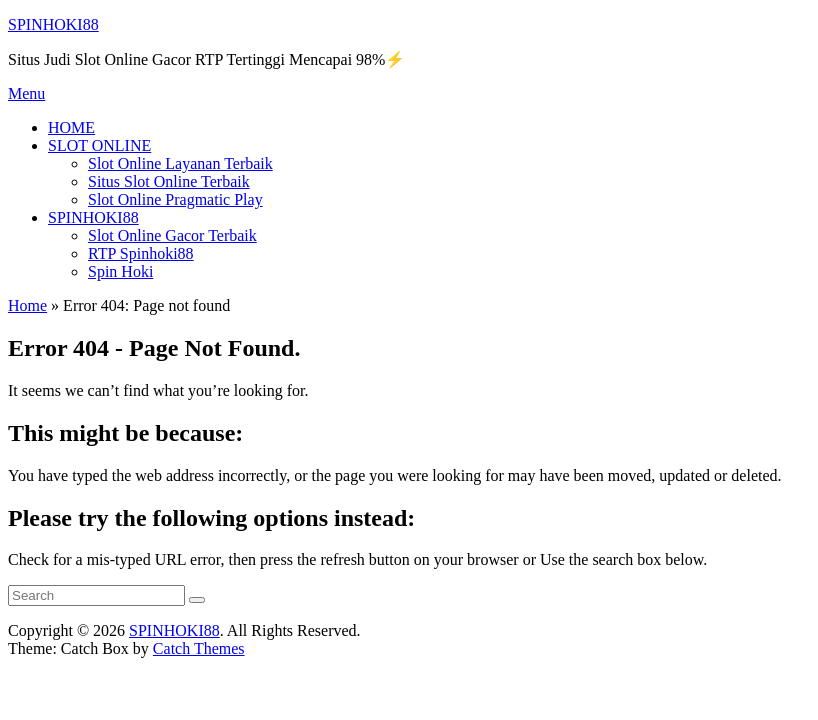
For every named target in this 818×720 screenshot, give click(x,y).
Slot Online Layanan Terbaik (180, 163)
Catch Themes (199, 648)
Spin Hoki (120, 271)
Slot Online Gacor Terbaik (172, 235)
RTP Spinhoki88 (141, 253)
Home (27, 305)
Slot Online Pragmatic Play (175, 199)
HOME (71, 127)
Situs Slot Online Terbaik (169, 181)
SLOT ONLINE (99, 145)
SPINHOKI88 (53, 24)
